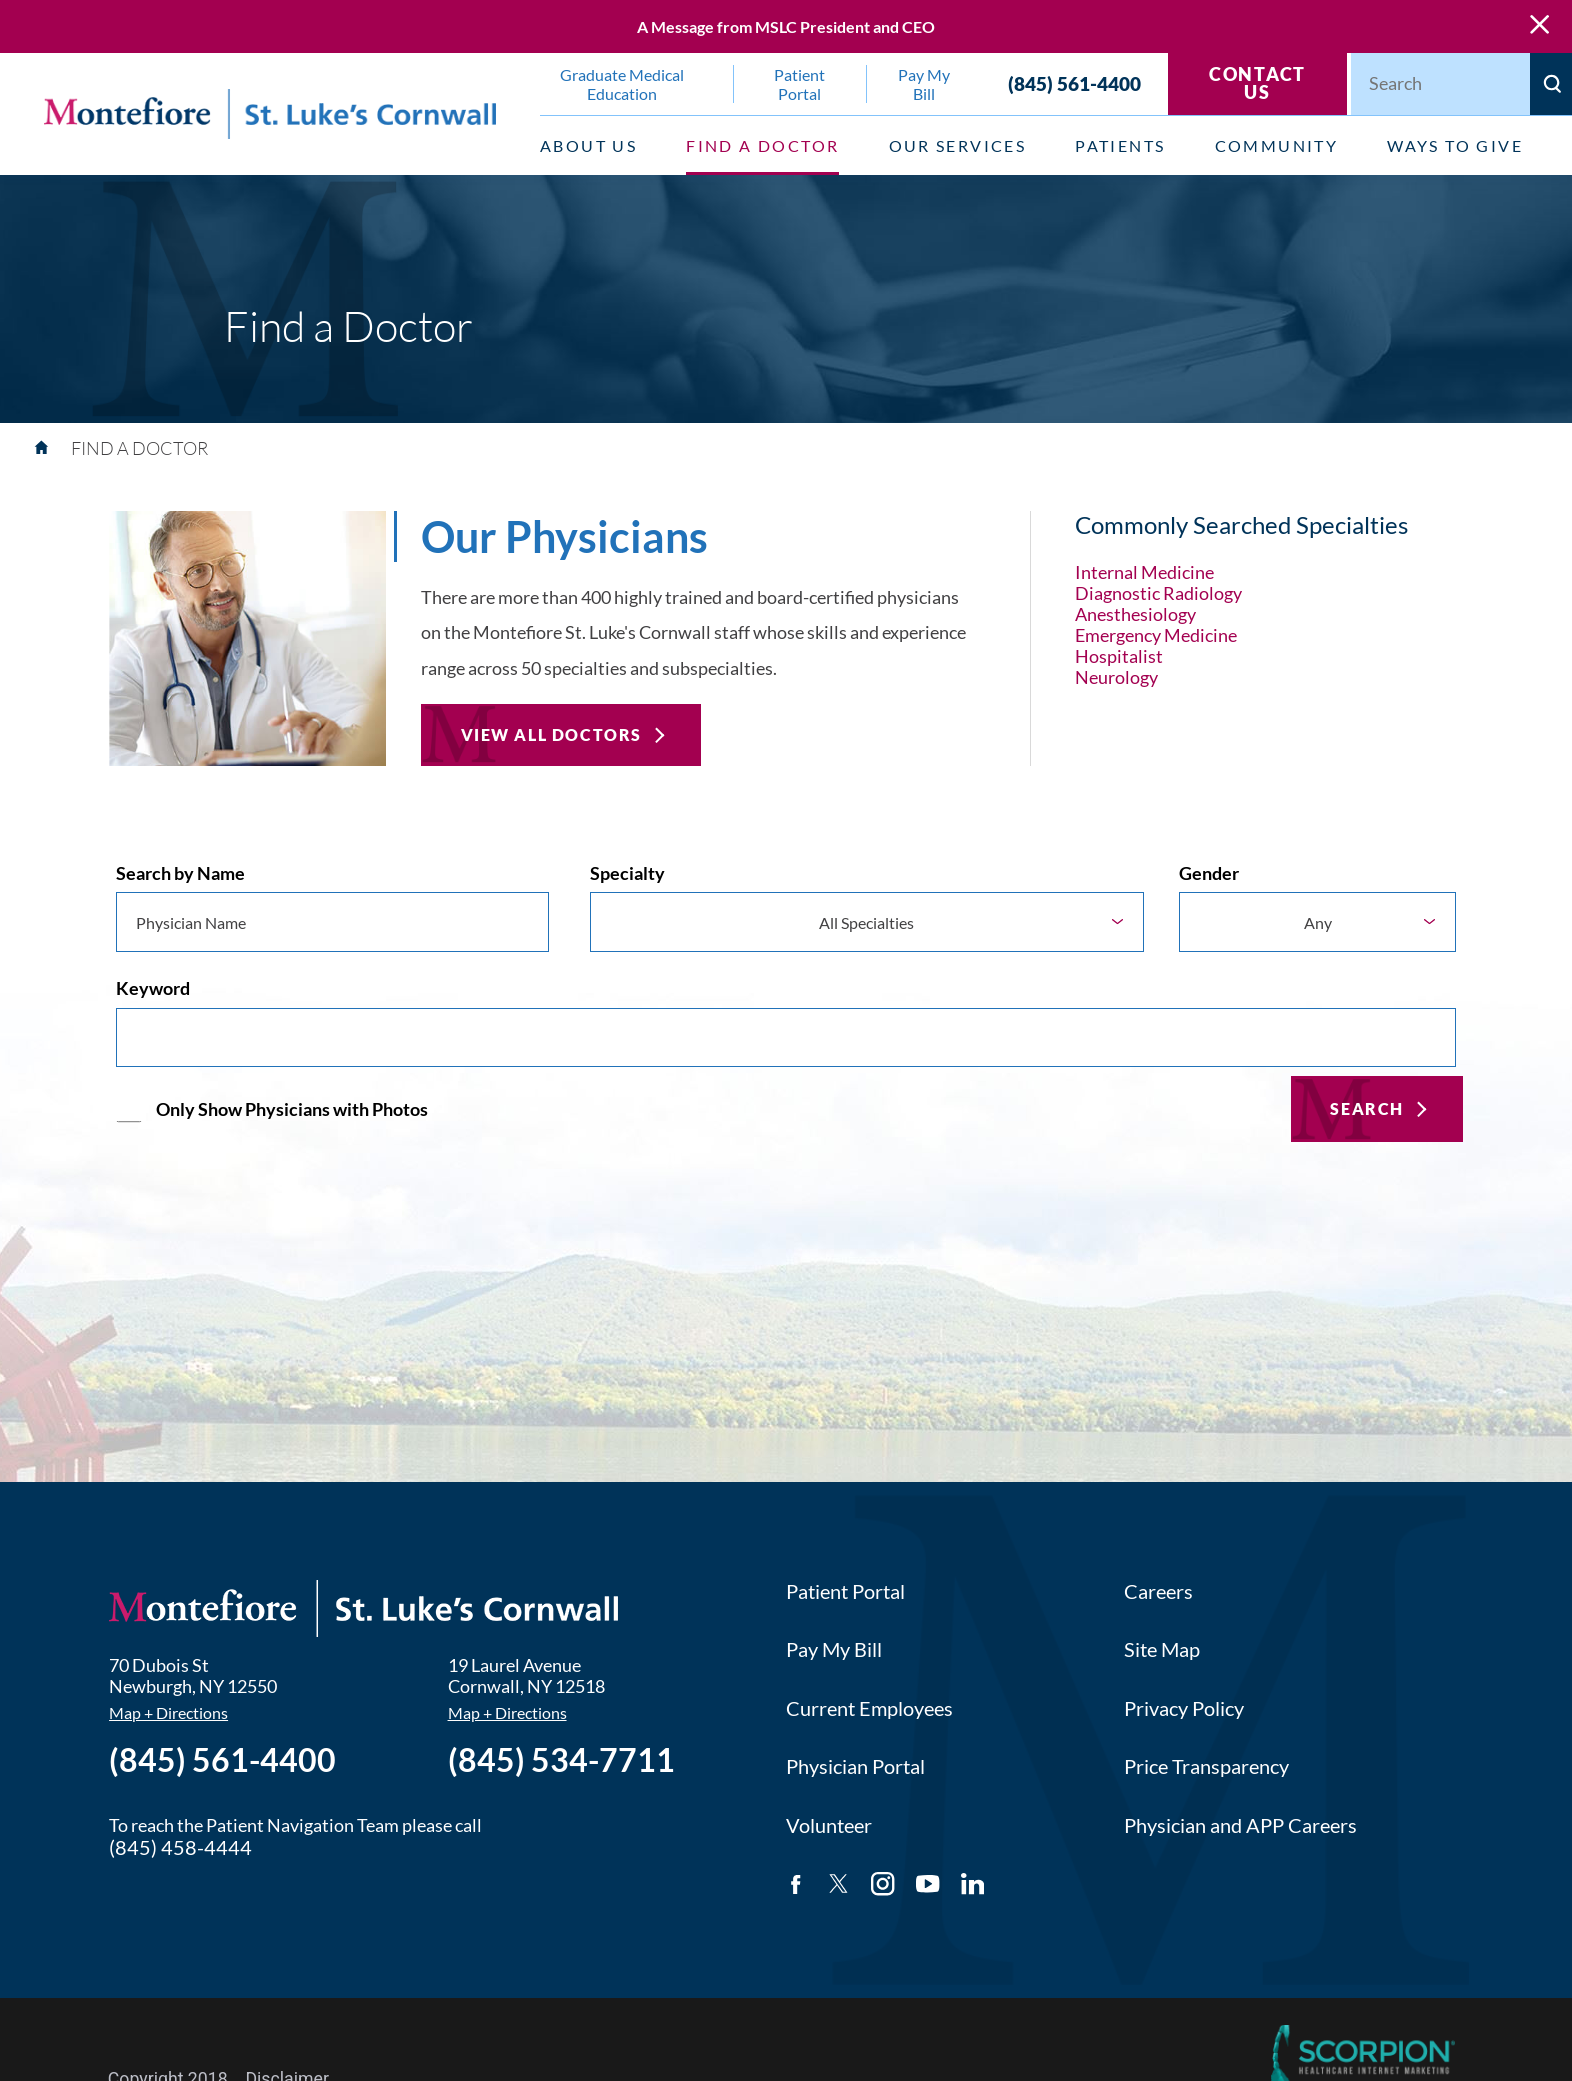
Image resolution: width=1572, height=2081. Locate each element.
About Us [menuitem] (588, 145)
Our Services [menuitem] (958, 145)
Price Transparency (1206, 1766)
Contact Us (1257, 83)
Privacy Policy (1184, 1708)
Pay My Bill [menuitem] (924, 84)
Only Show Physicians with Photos (292, 1109)
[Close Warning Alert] (1539, 26)
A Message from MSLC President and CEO (786, 26)
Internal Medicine (1144, 572)
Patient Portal (845, 1591)
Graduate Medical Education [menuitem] (622, 84)
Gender (1209, 873)
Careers (1158, 1591)
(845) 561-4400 (1074, 84)
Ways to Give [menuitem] (1455, 145)
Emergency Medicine (1156, 635)
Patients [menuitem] (1120, 145)
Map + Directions (168, 1713)
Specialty (627, 873)
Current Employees (869, 1708)
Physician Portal (855, 1766)
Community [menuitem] (1277, 145)
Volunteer (829, 1825)
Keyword (153, 988)
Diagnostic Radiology (1158, 593)
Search (1367, 1108)
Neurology (1116, 677)
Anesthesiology (1135, 614)
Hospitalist (1119, 656)
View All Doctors (552, 734)
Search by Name (180, 873)
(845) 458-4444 (180, 1847)
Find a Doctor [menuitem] (762, 145)
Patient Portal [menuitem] (799, 84)
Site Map (1162, 1649)
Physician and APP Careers (1240, 1825)
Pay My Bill (834, 1649)
